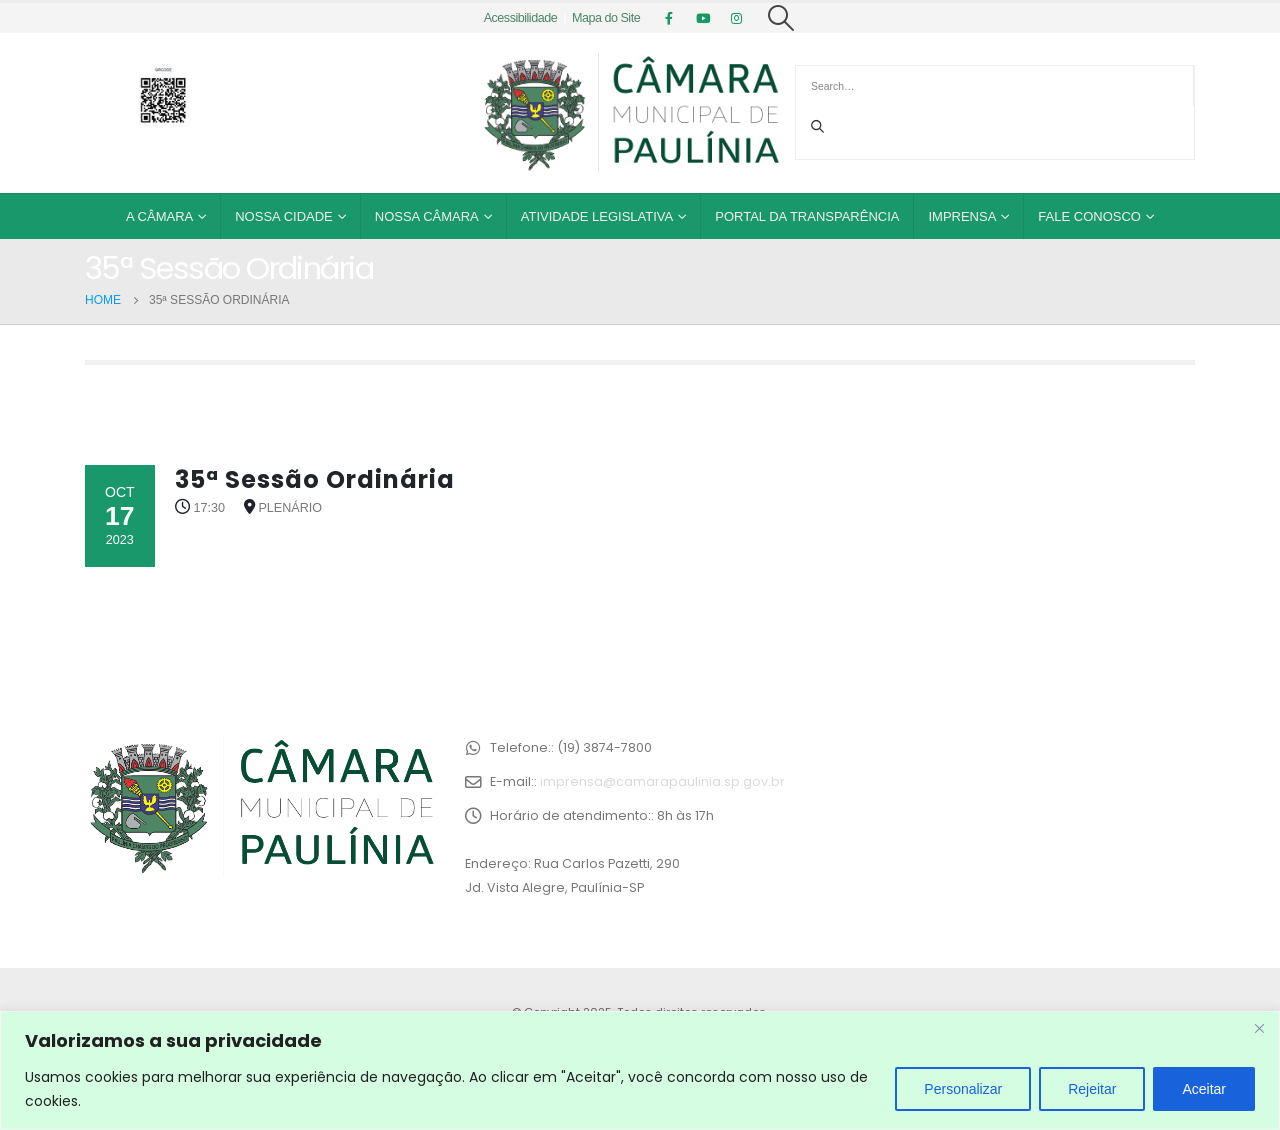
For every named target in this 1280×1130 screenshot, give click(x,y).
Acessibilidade (521, 18)
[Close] (1259, 1028)
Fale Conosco (1089, 216)
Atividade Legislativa (597, 216)
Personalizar (963, 1089)
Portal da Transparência (807, 216)
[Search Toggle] (780, 18)
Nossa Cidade (284, 216)
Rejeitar (1092, 1089)
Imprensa (962, 216)
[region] (640, 1070)
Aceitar (1204, 1089)
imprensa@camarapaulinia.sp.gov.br (662, 781)
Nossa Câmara (427, 216)
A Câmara (159, 216)
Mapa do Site (606, 18)
